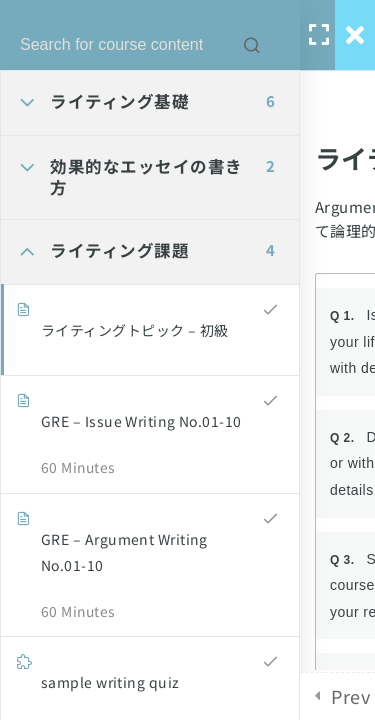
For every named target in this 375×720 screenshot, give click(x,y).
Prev (350, 696)
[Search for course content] (252, 45)
